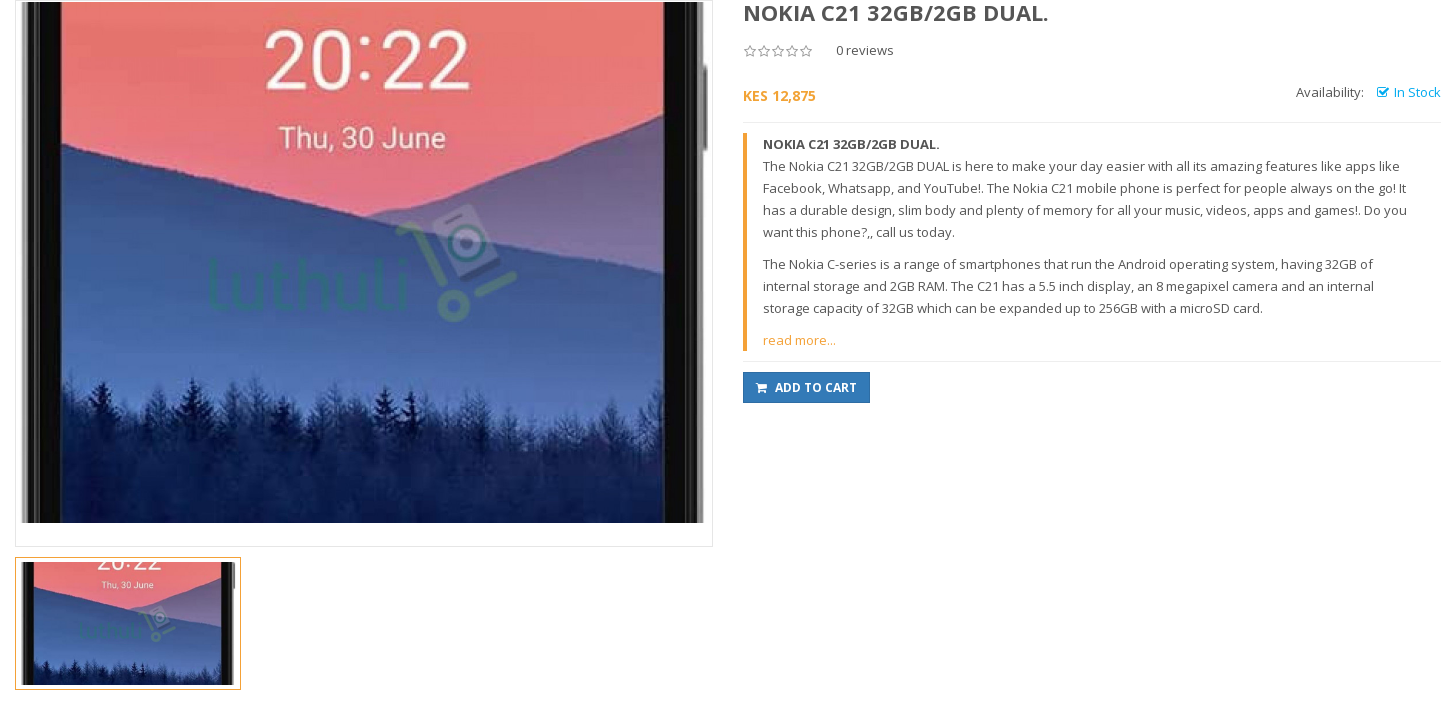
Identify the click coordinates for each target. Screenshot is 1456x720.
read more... (799, 340)
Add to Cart (806, 387)
